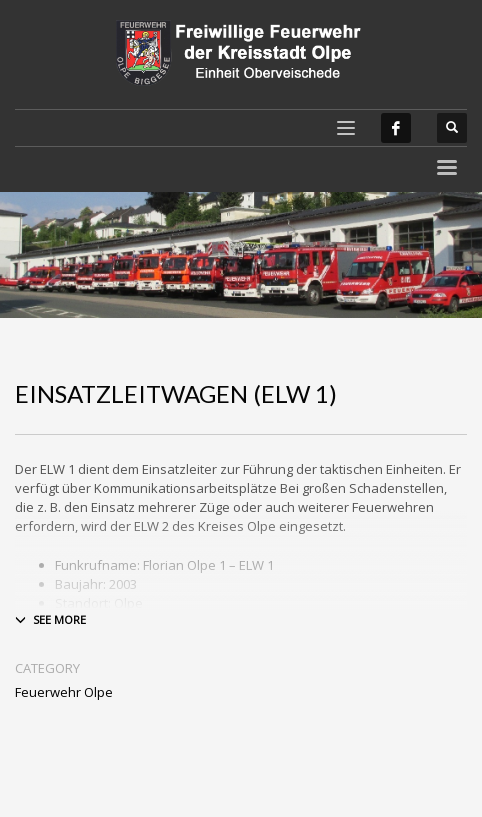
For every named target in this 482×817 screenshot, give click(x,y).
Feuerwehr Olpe (64, 692)
